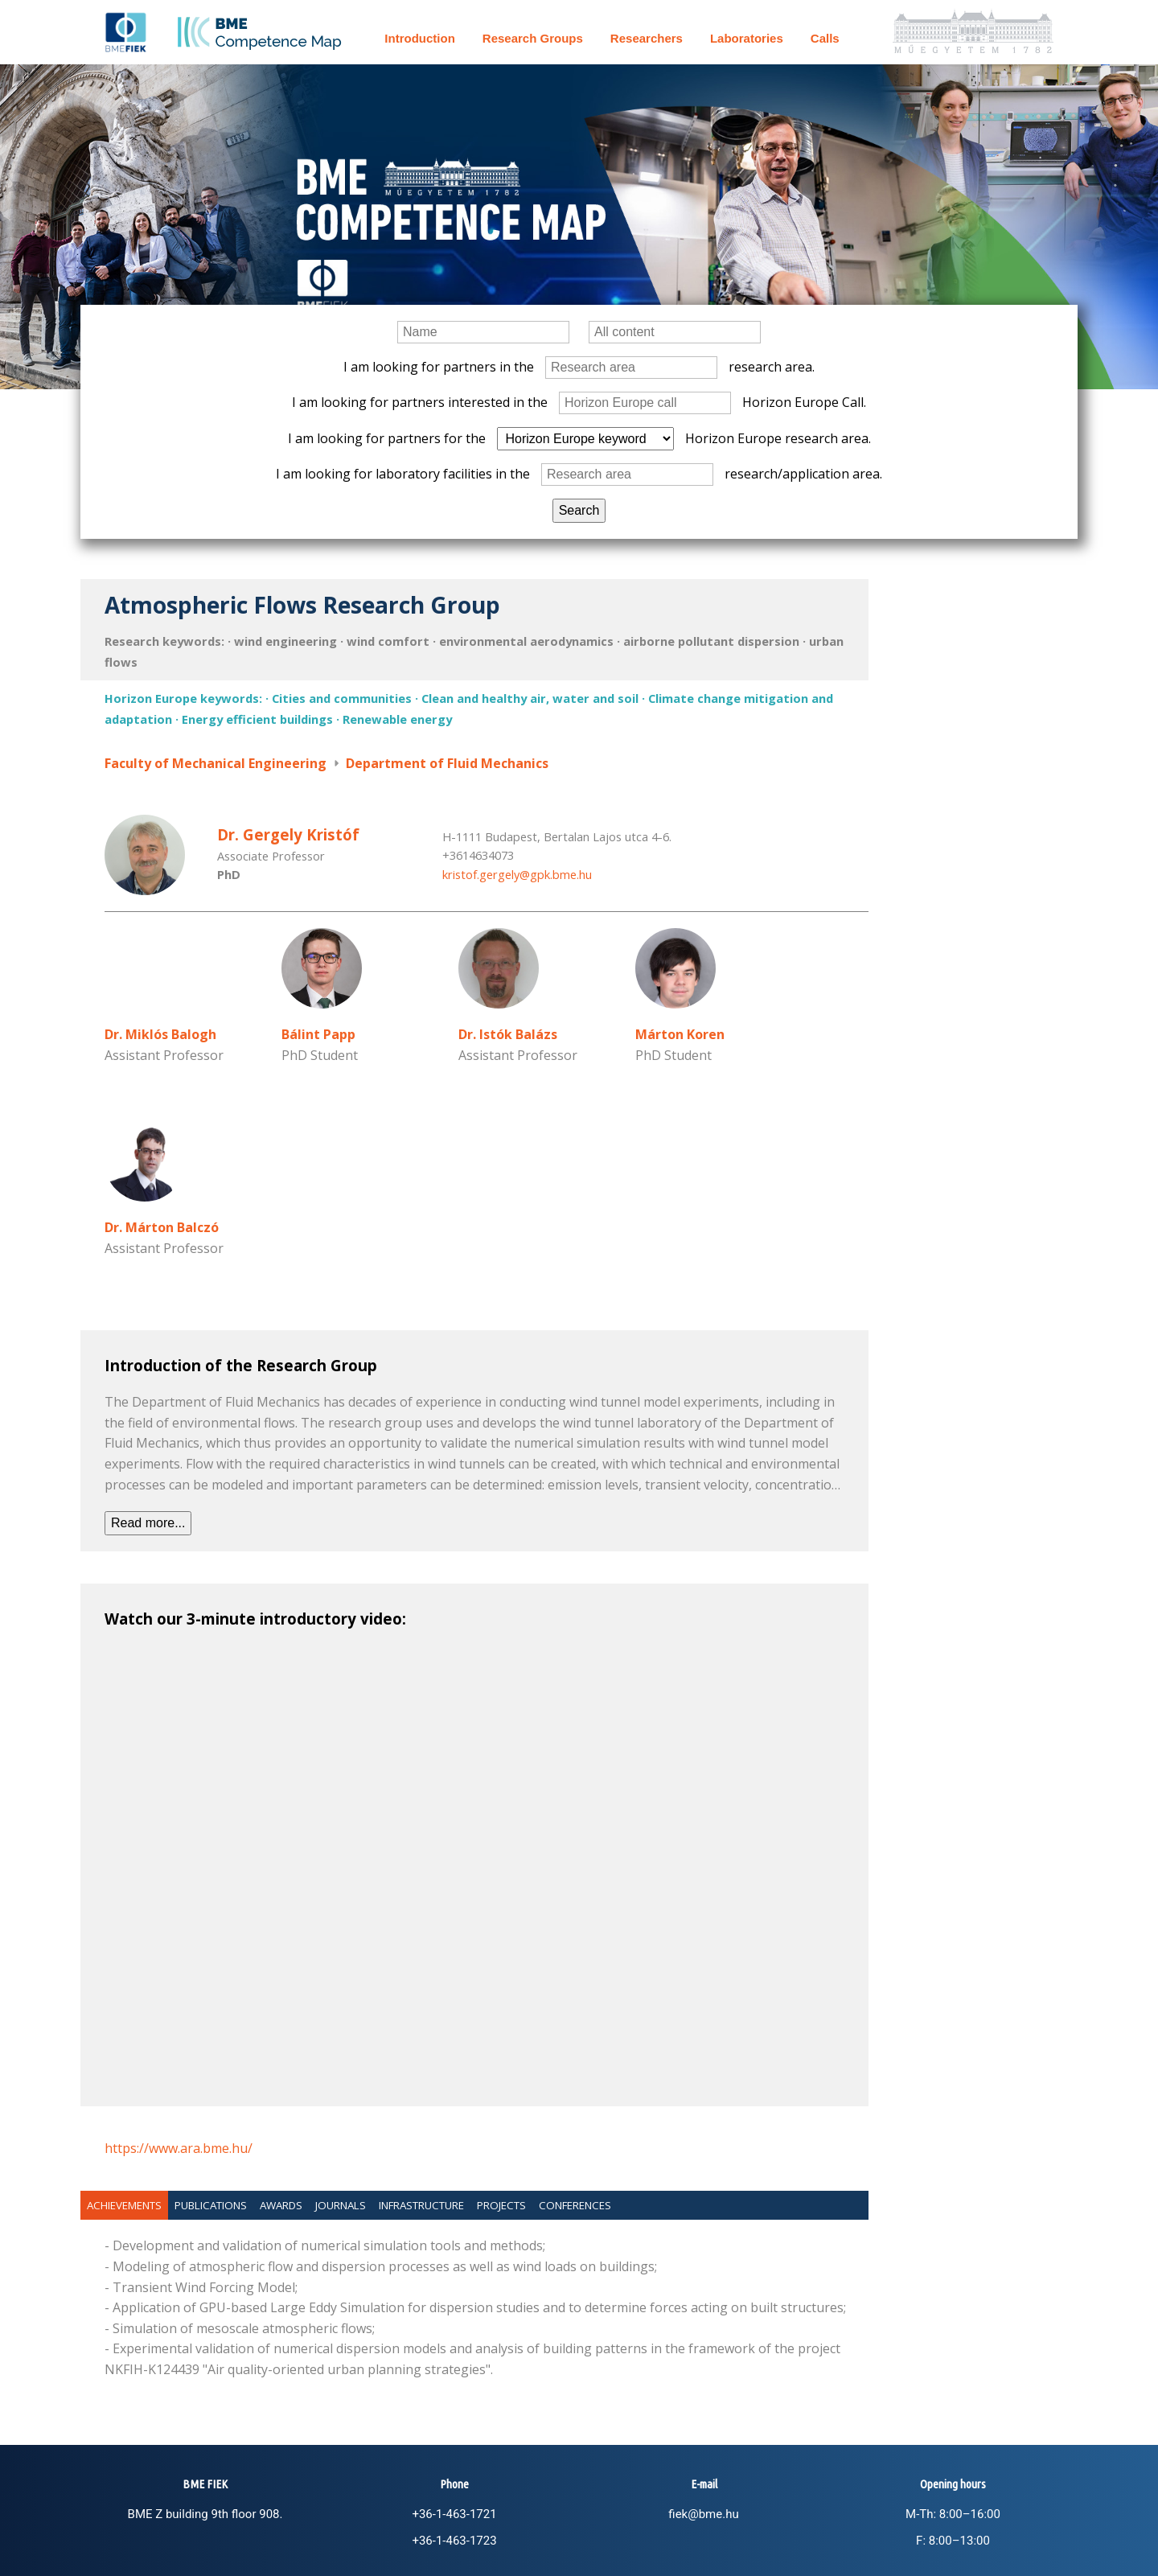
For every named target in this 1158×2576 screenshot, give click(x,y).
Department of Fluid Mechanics (447, 763)
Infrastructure (421, 2205)
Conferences (575, 2205)
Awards (281, 2205)
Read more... (148, 1523)
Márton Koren (680, 1034)
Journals (340, 2205)
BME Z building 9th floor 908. (205, 2514)
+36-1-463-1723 (454, 2540)
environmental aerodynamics (526, 641)
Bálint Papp (318, 1034)
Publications (211, 2205)
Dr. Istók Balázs (507, 1034)
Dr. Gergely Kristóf (288, 834)
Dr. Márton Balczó (162, 1227)
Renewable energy (397, 719)
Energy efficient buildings (257, 719)
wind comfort (388, 641)
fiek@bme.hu (703, 2514)
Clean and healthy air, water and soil (530, 698)
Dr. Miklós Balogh (160, 1034)
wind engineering (285, 641)
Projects (501, 2205)
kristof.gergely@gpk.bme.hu (517, 874)
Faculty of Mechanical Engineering (215, 763)
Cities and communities (342, 698)
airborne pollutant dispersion (711, 641)
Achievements (124, 2205)
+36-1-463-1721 (454, 2514)
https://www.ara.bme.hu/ (179, 2148)
